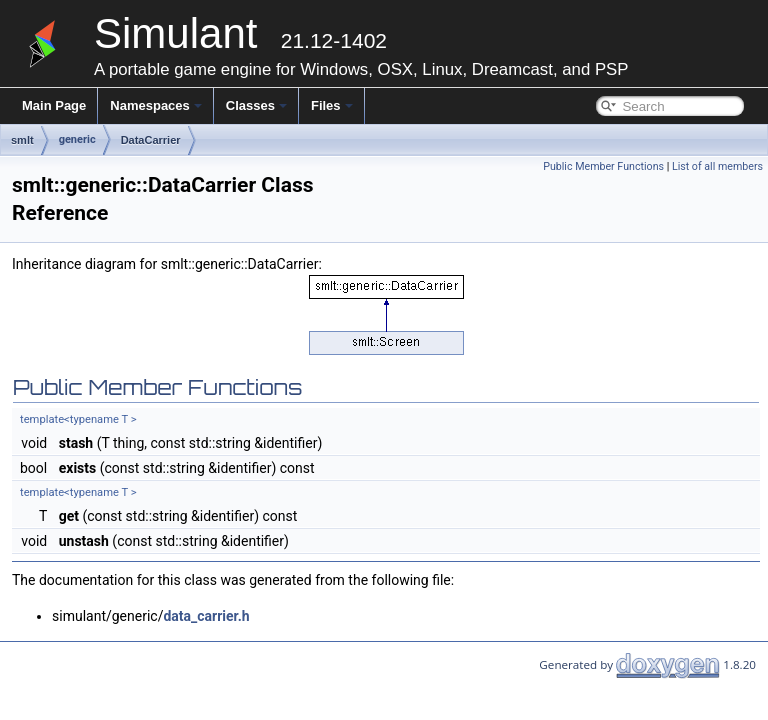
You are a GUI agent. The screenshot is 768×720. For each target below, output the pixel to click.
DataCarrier (151, 140)
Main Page (54, 105)
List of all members (717, 166)
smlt (22, 140)
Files (332, 105)
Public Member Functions (603, 166)
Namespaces (156, 105)
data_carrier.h (206, 616)
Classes (256, 105)
